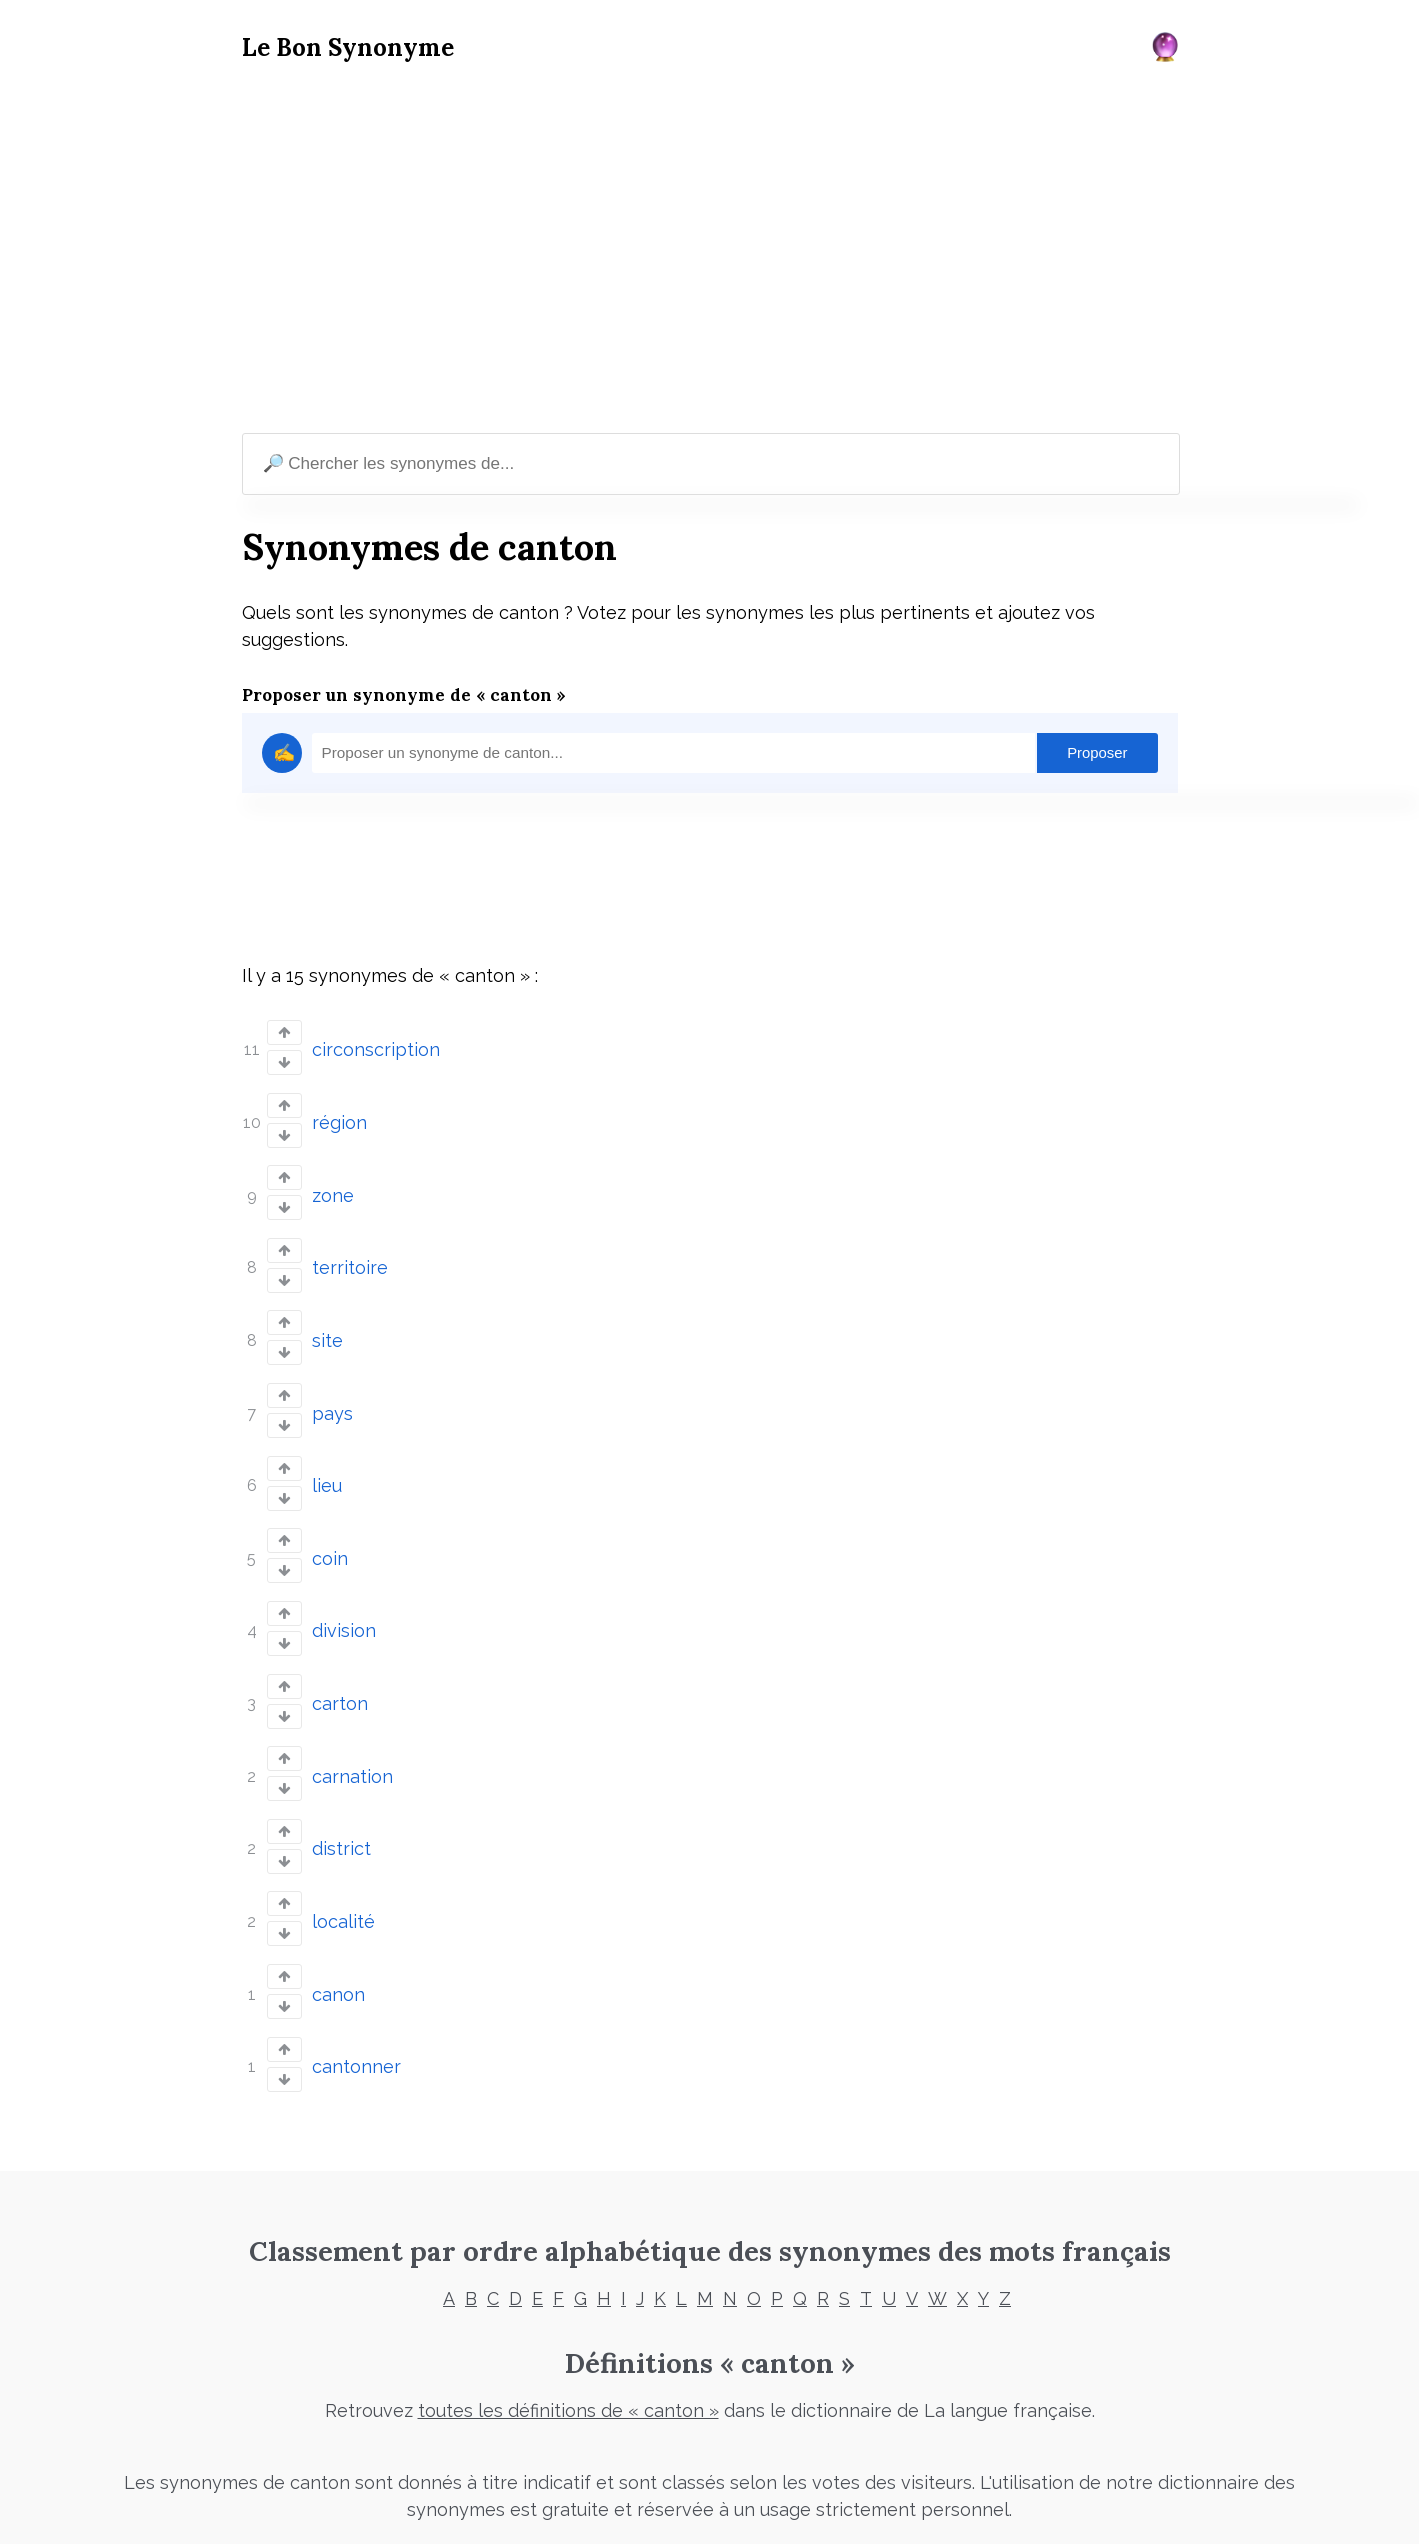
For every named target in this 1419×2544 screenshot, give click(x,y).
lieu (327, 1458)
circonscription (376, 1047)
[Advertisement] (710, 251)
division (344, 1595)
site (327, 1321)
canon (338, 1938)
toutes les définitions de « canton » (568, 2349)
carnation (352, 1732)
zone (333, 1184)
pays (332, 1390)
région (339, 1116)
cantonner (356, 2006)
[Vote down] (284, 1060)
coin (330, 1527)
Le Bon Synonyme (348, 47)
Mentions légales (539, 2502)
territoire (350, 1253)
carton (340, 1664)
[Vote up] (284, 1032)
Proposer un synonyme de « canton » (404, 695)
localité (343, 1869)
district (341, 1801)
